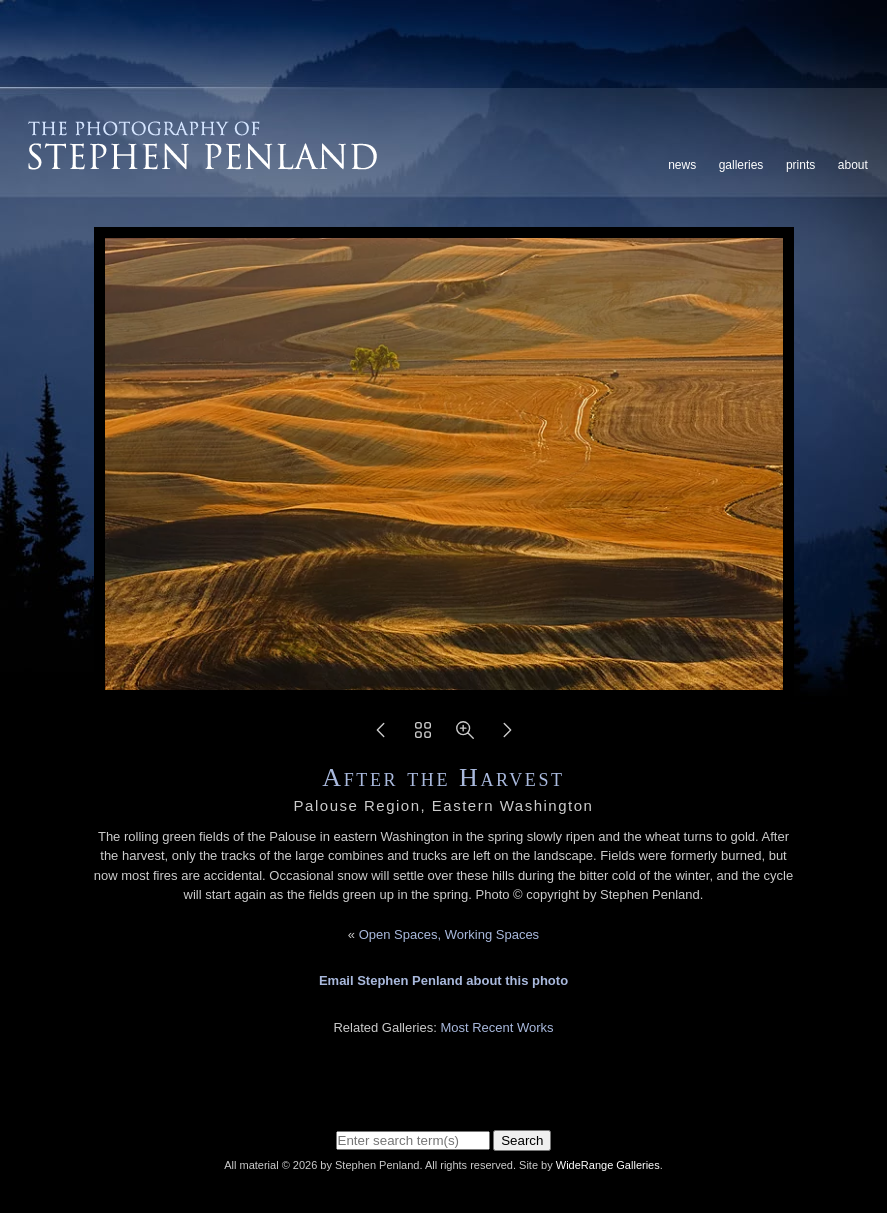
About (853, 165)
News (682, 165)
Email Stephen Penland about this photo (443, 980)
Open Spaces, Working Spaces (449, 934)
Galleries (741, 165)
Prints (800, 165)
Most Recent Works (496, 1027)
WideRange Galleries (608, 1165)
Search (522, 1140)
